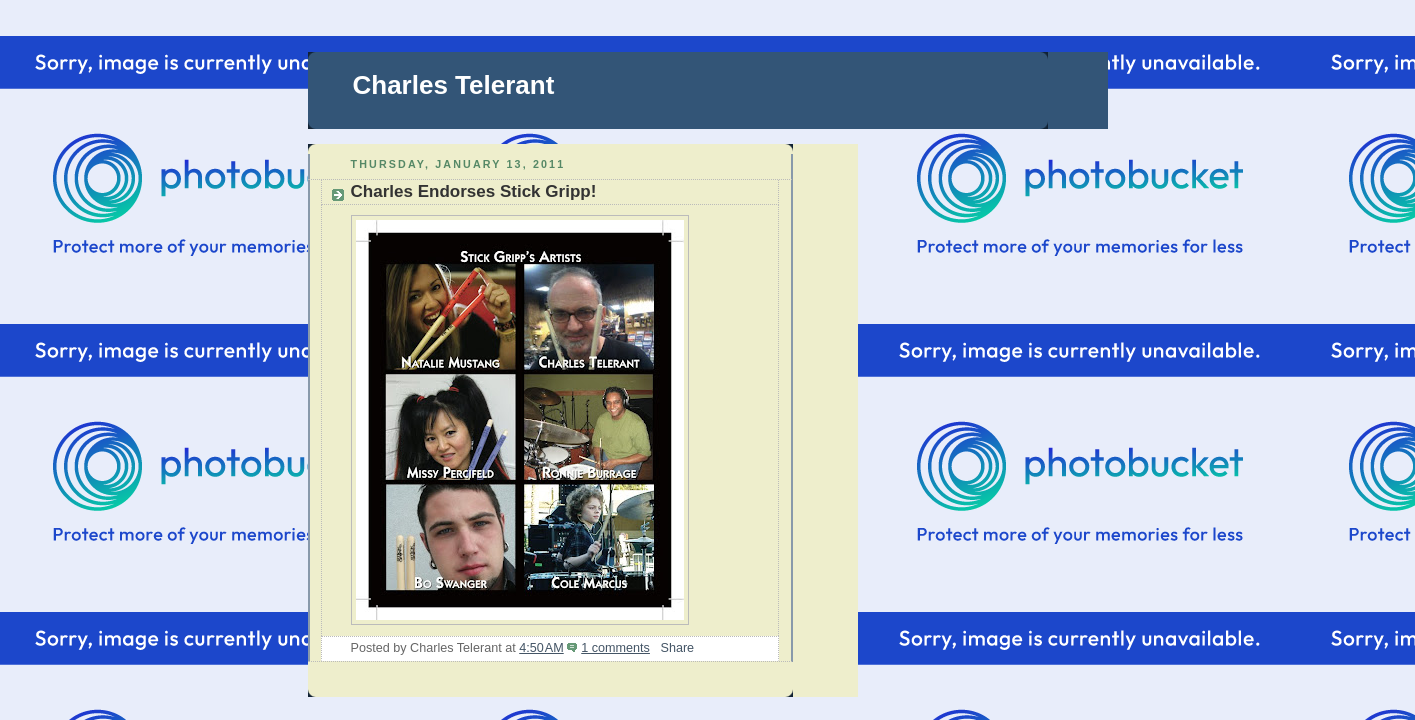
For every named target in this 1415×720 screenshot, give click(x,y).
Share (677, 648)
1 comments (615, 648)
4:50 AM (541, 648)
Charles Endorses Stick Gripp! (474, 191)
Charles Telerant (454, 85)
